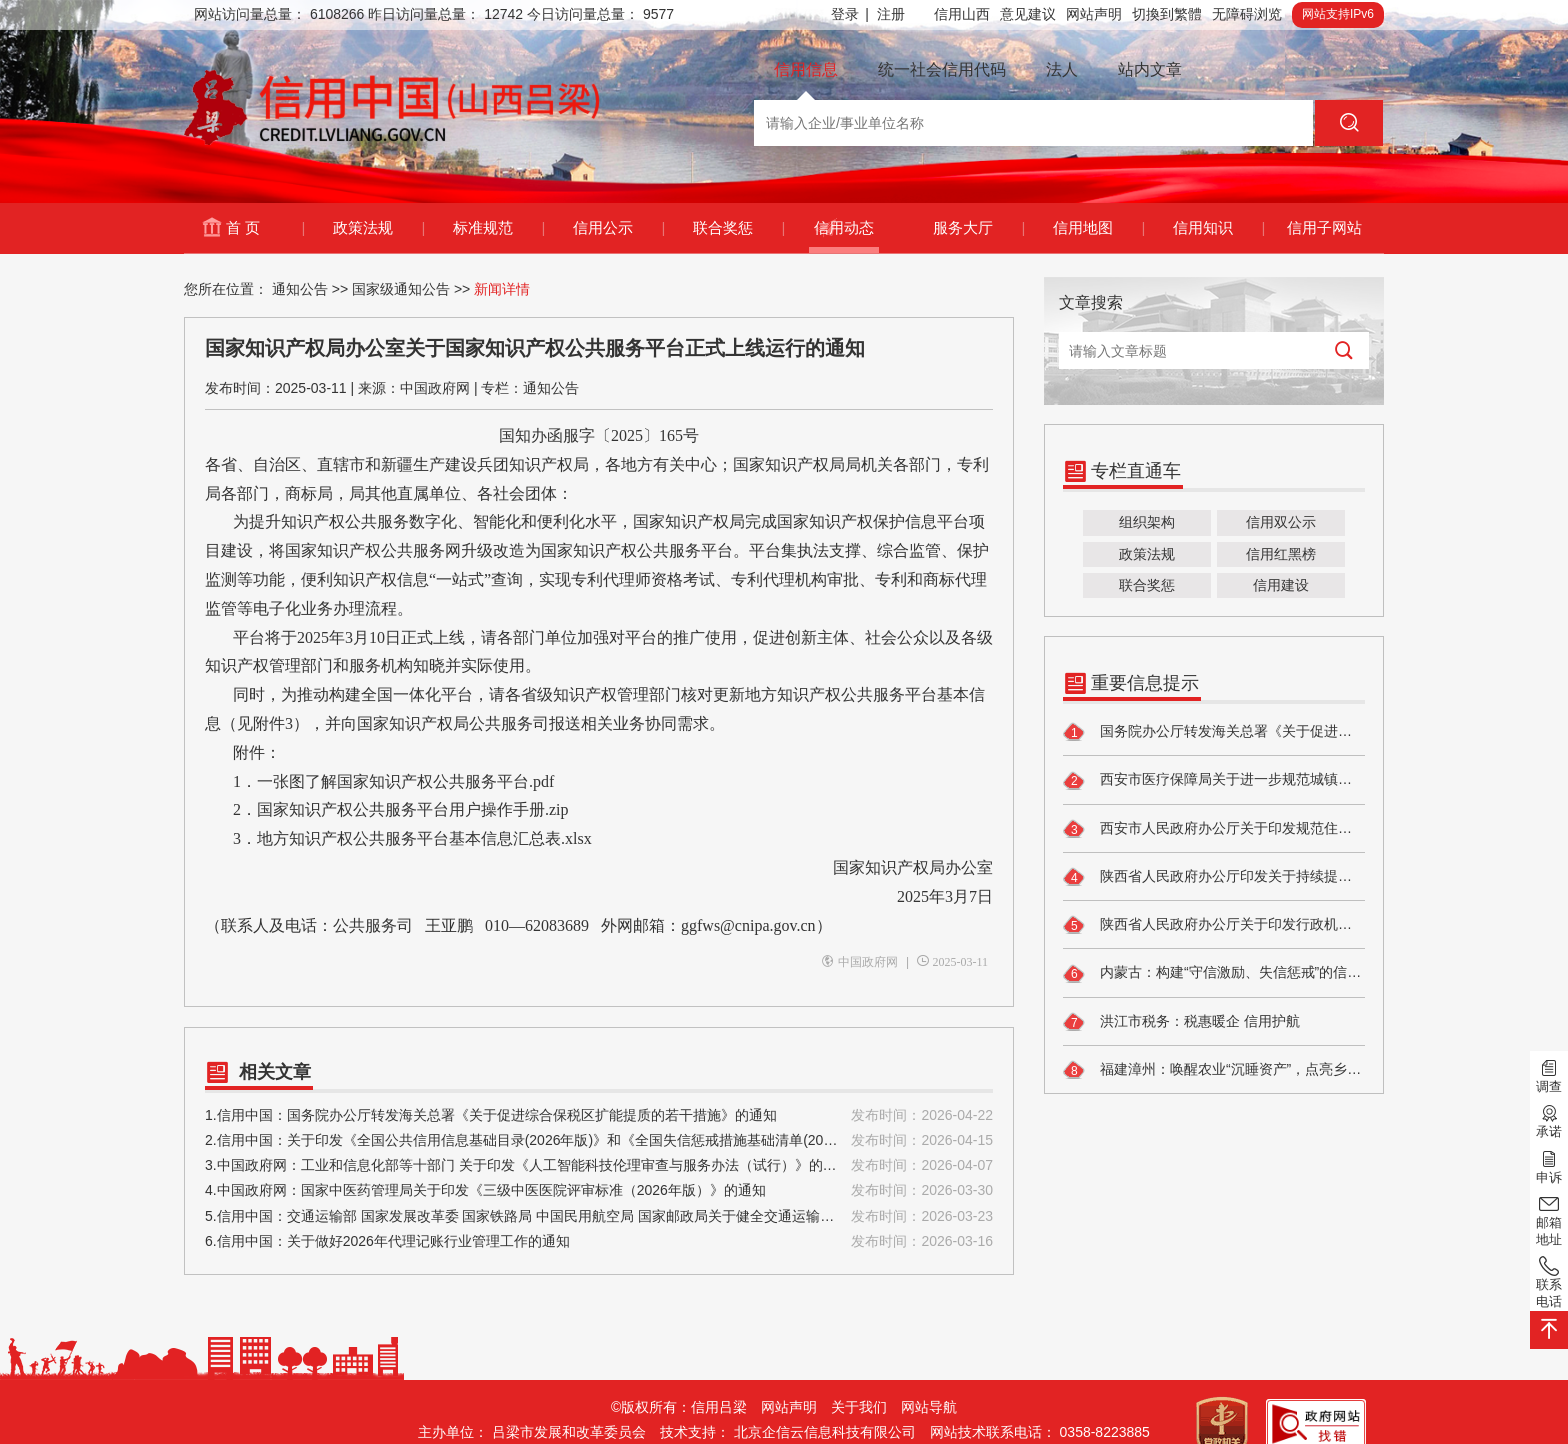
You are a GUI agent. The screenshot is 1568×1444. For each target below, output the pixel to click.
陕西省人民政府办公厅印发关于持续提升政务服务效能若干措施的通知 (1214, 877)
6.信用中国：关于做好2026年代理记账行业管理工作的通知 (599, 1241)
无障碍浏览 (1247, 14)
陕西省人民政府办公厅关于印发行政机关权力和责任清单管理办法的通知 (1214, 925)
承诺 (1549, 1120)
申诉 (1549, 1165)
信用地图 (1098, 228)
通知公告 (300, 289)
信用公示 (618, 228)
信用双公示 (1281, 522)
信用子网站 (1324, 227)
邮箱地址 (1549, 1219)
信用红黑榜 (1281, 554)
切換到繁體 (1167, 14)
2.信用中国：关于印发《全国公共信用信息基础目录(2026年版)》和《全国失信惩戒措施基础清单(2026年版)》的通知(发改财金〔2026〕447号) (599, 1140)
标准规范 (498, 228)
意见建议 (1028, 14)
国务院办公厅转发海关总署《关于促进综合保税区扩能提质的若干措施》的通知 (1214, 732)
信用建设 (1281, 585)
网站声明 (1094, 14)
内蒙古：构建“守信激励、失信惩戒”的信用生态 (1214, 974)
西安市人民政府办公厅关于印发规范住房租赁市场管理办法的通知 (1214, 829)
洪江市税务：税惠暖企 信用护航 (1181, 1022)
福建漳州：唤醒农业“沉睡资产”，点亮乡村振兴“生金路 (1214, 1070)
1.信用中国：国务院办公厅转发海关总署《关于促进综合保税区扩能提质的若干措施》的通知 (599, 1115)
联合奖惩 (738, 228)
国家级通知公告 (401, 289)
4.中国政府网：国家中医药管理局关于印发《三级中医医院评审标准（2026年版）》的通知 (599, 1190)
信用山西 (962, 14)
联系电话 (1549, 1281)
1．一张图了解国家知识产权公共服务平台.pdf (393, 781)
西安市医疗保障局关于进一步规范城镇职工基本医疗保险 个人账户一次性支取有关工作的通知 (1214, 781)
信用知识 (1218, 228)
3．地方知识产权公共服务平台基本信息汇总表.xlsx (398, 838)
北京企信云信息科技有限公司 (825, 1432)
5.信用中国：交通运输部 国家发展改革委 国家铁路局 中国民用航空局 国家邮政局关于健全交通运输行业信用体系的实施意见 (599, 1216)
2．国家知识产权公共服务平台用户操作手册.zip (387, 809)
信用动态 (844, 227)
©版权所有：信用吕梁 (679, 1407)
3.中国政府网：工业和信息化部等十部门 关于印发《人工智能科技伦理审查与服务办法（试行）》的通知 (599, 1165)
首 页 (265, 228)
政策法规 (378, 228)
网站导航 (929, 1407)
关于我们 (859, 1407)
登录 (850, 14)
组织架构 (1147, 522)
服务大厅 (978, 228)
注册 (891, 14)
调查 (1549, 1075)
